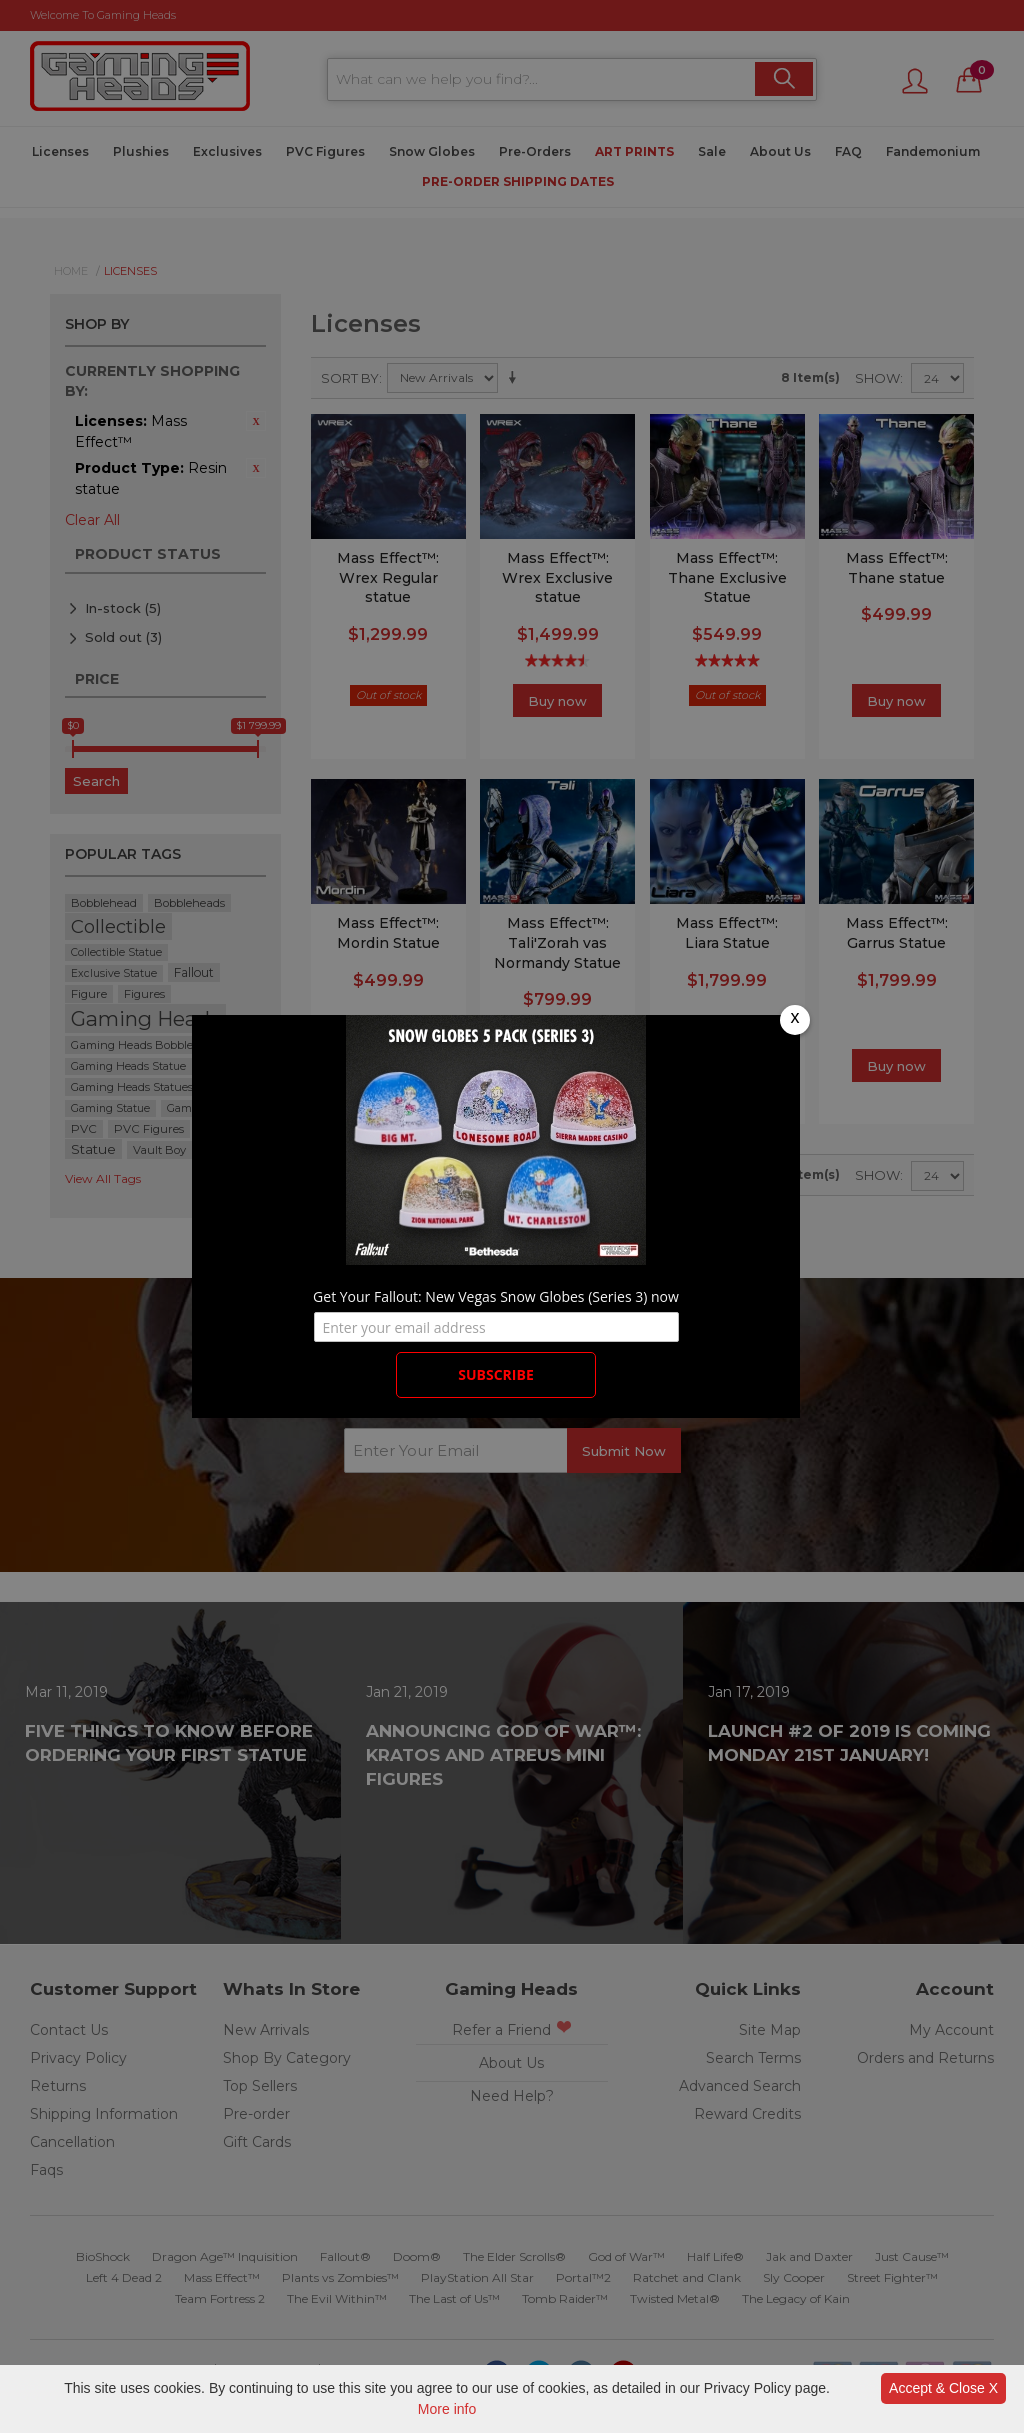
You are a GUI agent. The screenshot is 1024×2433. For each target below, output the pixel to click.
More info (447, 2409)
